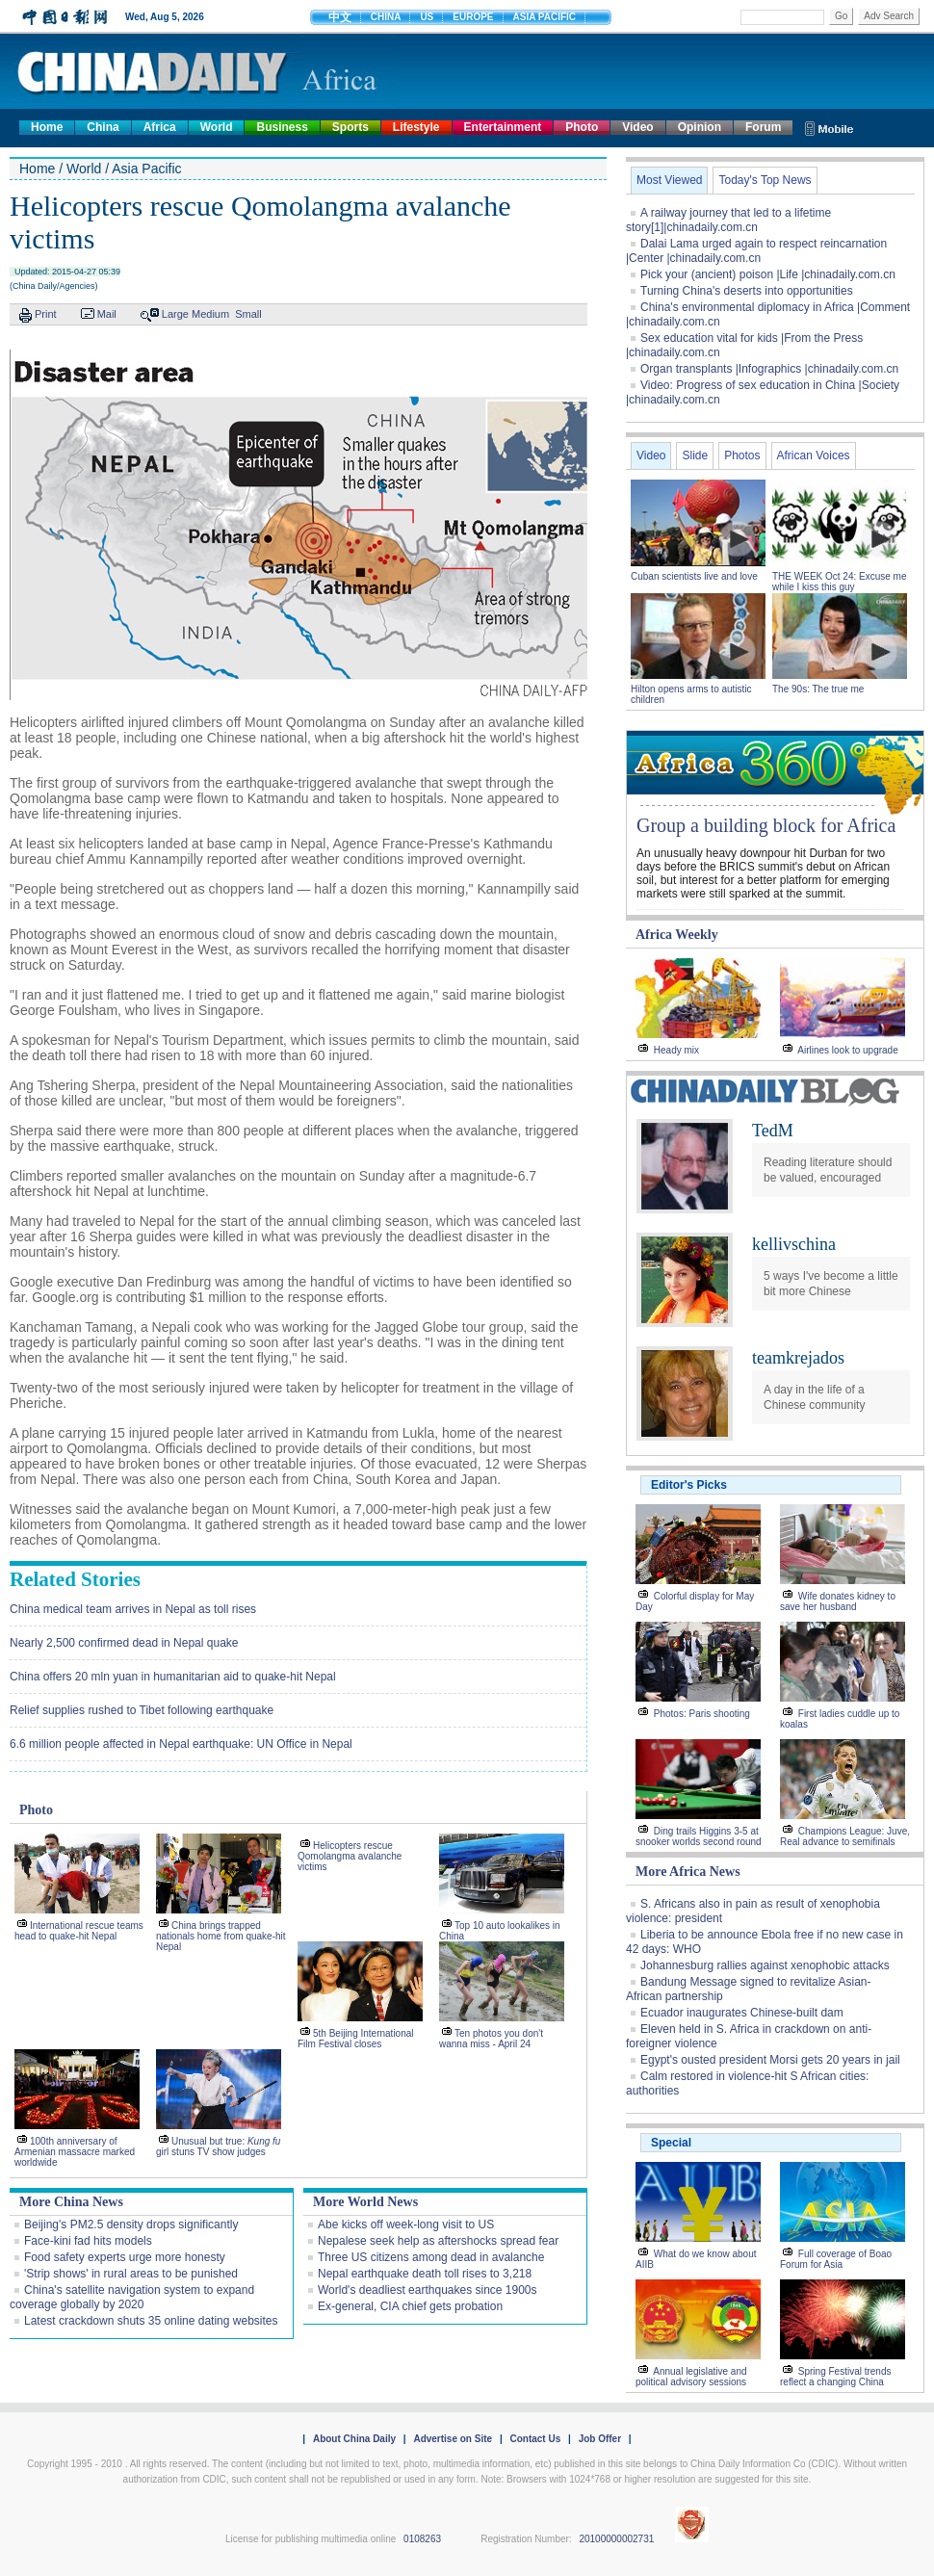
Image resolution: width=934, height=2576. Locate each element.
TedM (772, 1130)
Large (175, 314)
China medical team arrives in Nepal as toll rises (133, 1609)
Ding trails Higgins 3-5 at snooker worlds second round (699, 1836)
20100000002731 (616, 2539)
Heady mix (676, 1050)
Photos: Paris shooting (702, 1713)
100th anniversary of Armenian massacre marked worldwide (74, 2152)
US (426, 17)
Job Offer (600, 2438)
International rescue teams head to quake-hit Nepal (78, 1930)
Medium (210, 314)
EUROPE (473, 17)
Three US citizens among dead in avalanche (431, 2257)
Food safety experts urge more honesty (124, 2257)
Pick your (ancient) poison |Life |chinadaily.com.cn (767, 274)
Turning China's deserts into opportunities (746, 291)
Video (637, 127)
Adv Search (889, 16)
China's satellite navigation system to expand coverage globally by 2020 (132, 2297)
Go (841, 16)
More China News (71, 2202)
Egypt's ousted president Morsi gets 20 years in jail (770, 2060)
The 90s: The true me (818, 689)
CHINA (386, 17)
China (102, 127)
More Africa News (688, 1871)
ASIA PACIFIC (545, 17)
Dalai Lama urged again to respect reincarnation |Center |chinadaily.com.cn (756, 251)
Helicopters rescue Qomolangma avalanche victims (350, 1856)
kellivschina (794, 1244)
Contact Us (534, 2438)
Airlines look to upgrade (847, 1050)
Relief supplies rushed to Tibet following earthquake (141, 1710)
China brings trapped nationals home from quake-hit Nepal (221, 1936)
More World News (365, 2202)
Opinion (699, 127)
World (216, 127)
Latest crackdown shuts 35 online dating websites (151, 2321)
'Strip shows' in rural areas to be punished (131, 2273)
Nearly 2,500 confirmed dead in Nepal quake (124, 1643)
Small (248, 314)
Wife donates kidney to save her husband (837, 1601)
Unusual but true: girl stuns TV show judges (218, 2146)
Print (46, 314)
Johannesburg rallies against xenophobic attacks (765, 1965)
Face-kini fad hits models (88, 2241)
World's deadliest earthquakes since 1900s (427, 2290)
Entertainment (503, 127)
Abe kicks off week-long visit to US (406, 2224)
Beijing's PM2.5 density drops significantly (131, 2224)
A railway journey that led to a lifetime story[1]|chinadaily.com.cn (728, 220)
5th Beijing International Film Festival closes (356, 2038)
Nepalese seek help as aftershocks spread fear (438, 2241)
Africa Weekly (677, 934)
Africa (159, 127)
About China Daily (354, 2438)
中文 (339, 17)
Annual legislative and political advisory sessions (691, 2376)
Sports (350, 127)
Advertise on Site (452, 2438)
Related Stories (75, 1579)
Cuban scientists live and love (696, 576)
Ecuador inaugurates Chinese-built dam (741, 2012)
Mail (107, 314)
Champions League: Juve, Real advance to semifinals (845, 1836)
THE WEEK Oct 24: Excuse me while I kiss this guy (839, 581)
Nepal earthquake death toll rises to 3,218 (425, 2273)
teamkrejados (798, 1357)
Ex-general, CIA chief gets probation (410, 2306)
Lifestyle (416, 127)
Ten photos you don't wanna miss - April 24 (491, 2038)
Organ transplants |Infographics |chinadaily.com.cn (769, 369)
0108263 (422, 2539)
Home (47, 127)
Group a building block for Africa (765, 825)
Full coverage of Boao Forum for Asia (836, 2259)
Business (281, 127)
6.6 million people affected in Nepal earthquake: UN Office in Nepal (181, 1744)
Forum (763, 127)
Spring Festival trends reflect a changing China (836, 2376)
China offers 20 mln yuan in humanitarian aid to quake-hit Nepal (173, 1676)
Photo (581, 127)
